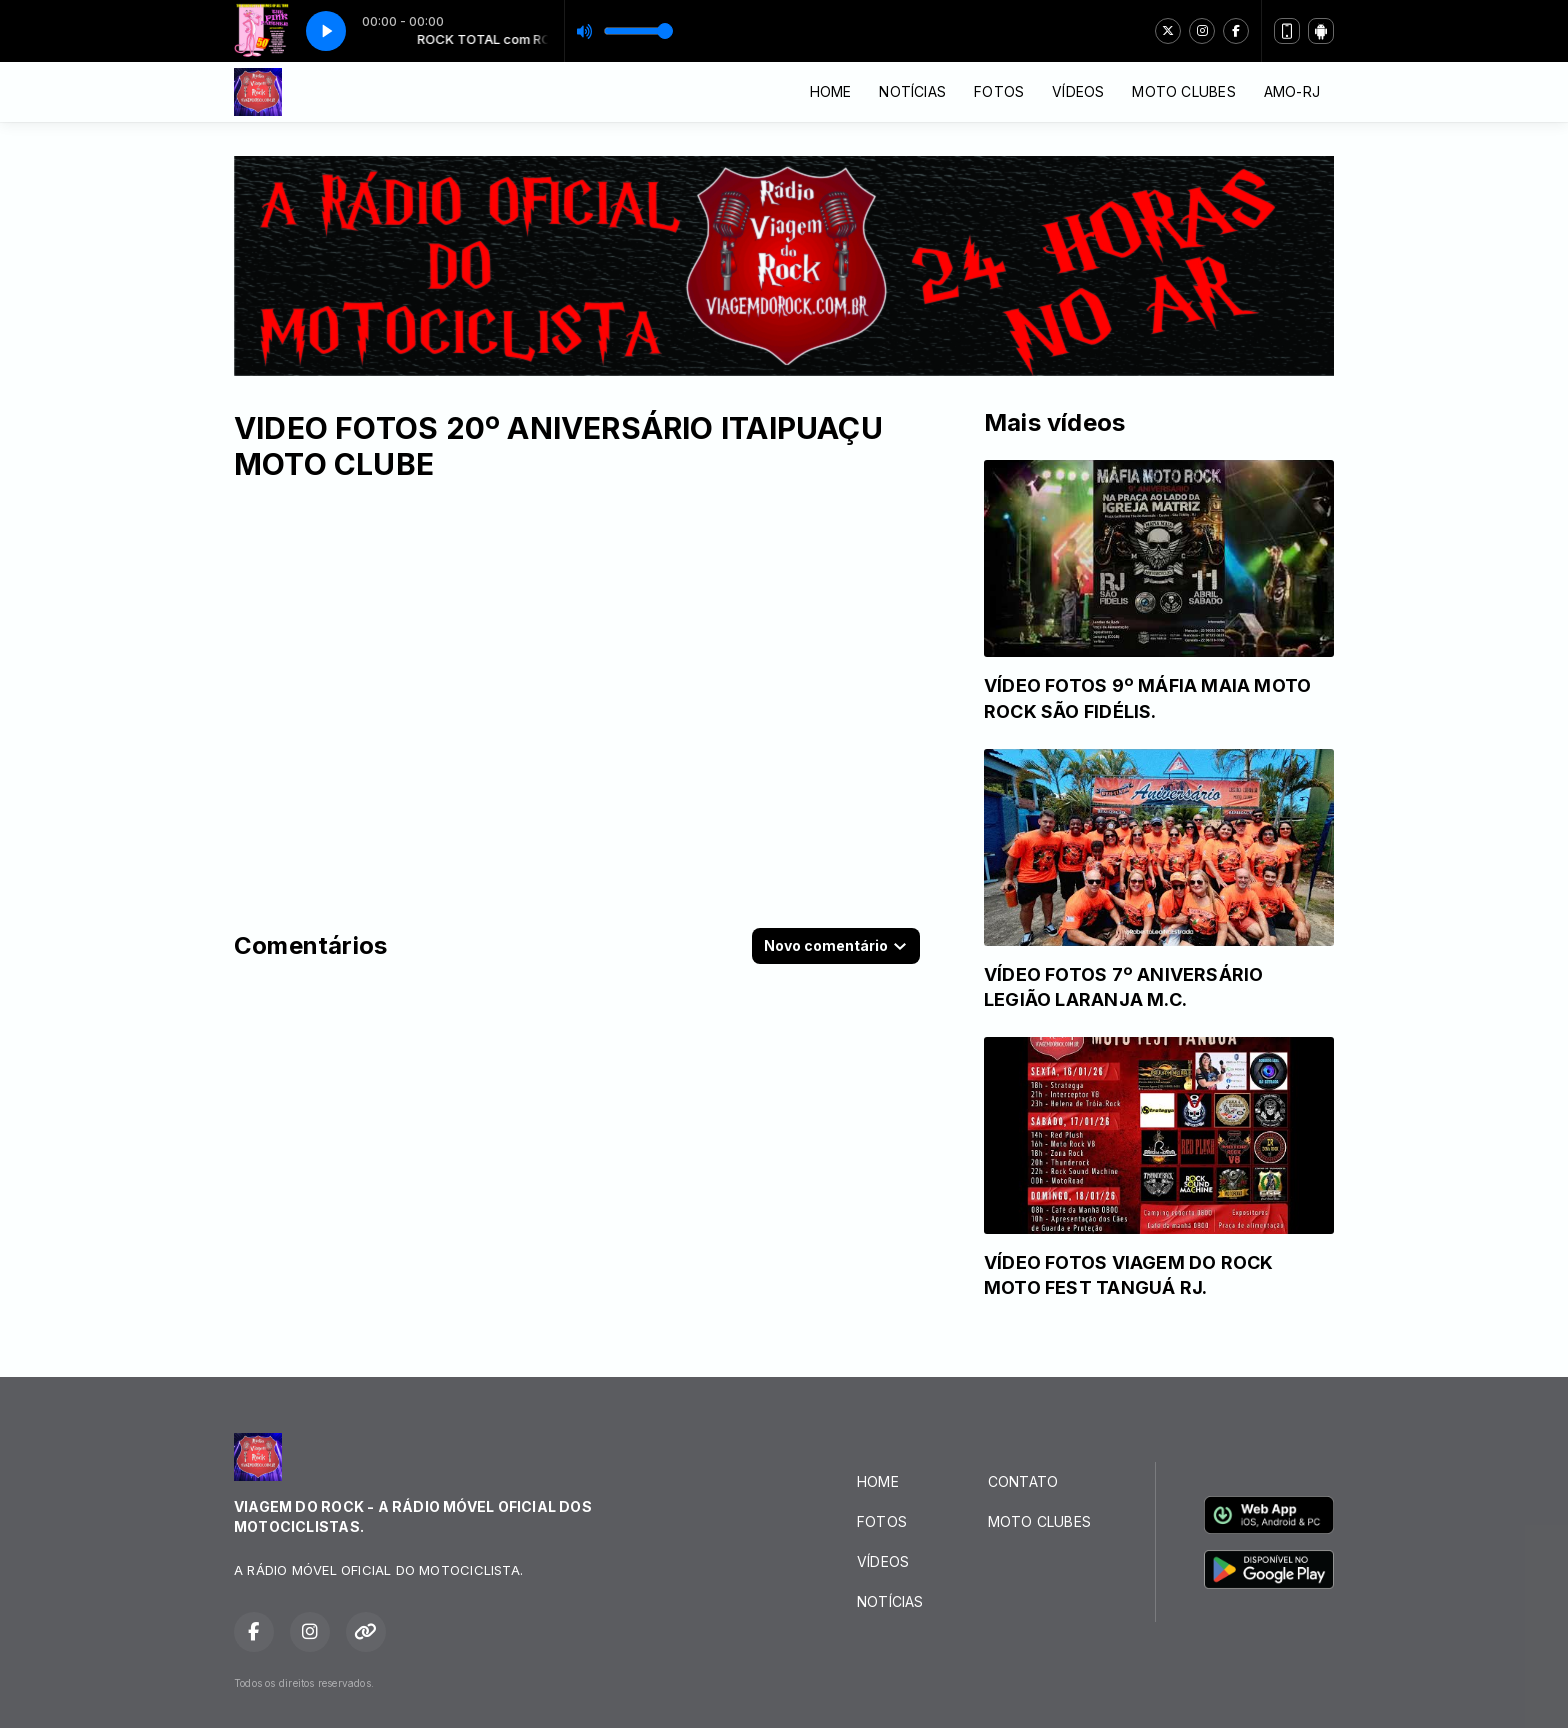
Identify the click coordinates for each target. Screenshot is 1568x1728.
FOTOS (999, 91)
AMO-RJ (1292, 91)
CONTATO (1023, 1481)
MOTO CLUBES (1183, 91)
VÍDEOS (1078, 91)
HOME (831, 91)
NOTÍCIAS (912, 91)
